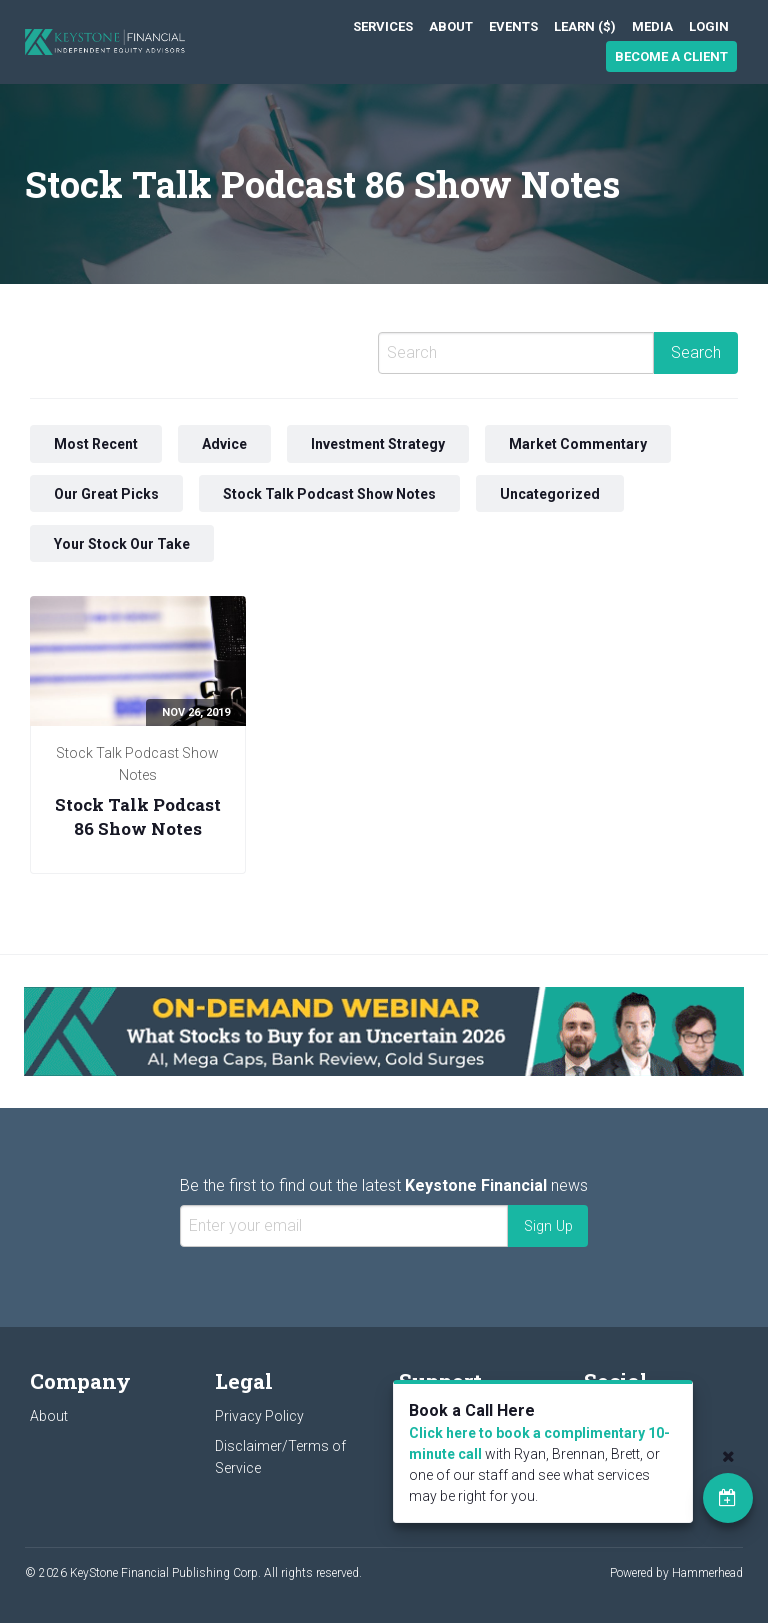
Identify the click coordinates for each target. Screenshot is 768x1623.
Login (709, 26)
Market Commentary (578, 444)
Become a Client (671, 56)
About (451, 26)
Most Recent (96, 444)
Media (652, 26)
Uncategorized (550, 494)
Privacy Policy (259, 1416)
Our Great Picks (106, 494)
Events (513, 26)
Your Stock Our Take (122, 543)
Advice (224, 444)
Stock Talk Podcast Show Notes (329, 494)
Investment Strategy (378, 444)
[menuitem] (383, 26)
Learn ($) (585, 26)
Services (383, 26)
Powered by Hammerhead (676, 1573)
